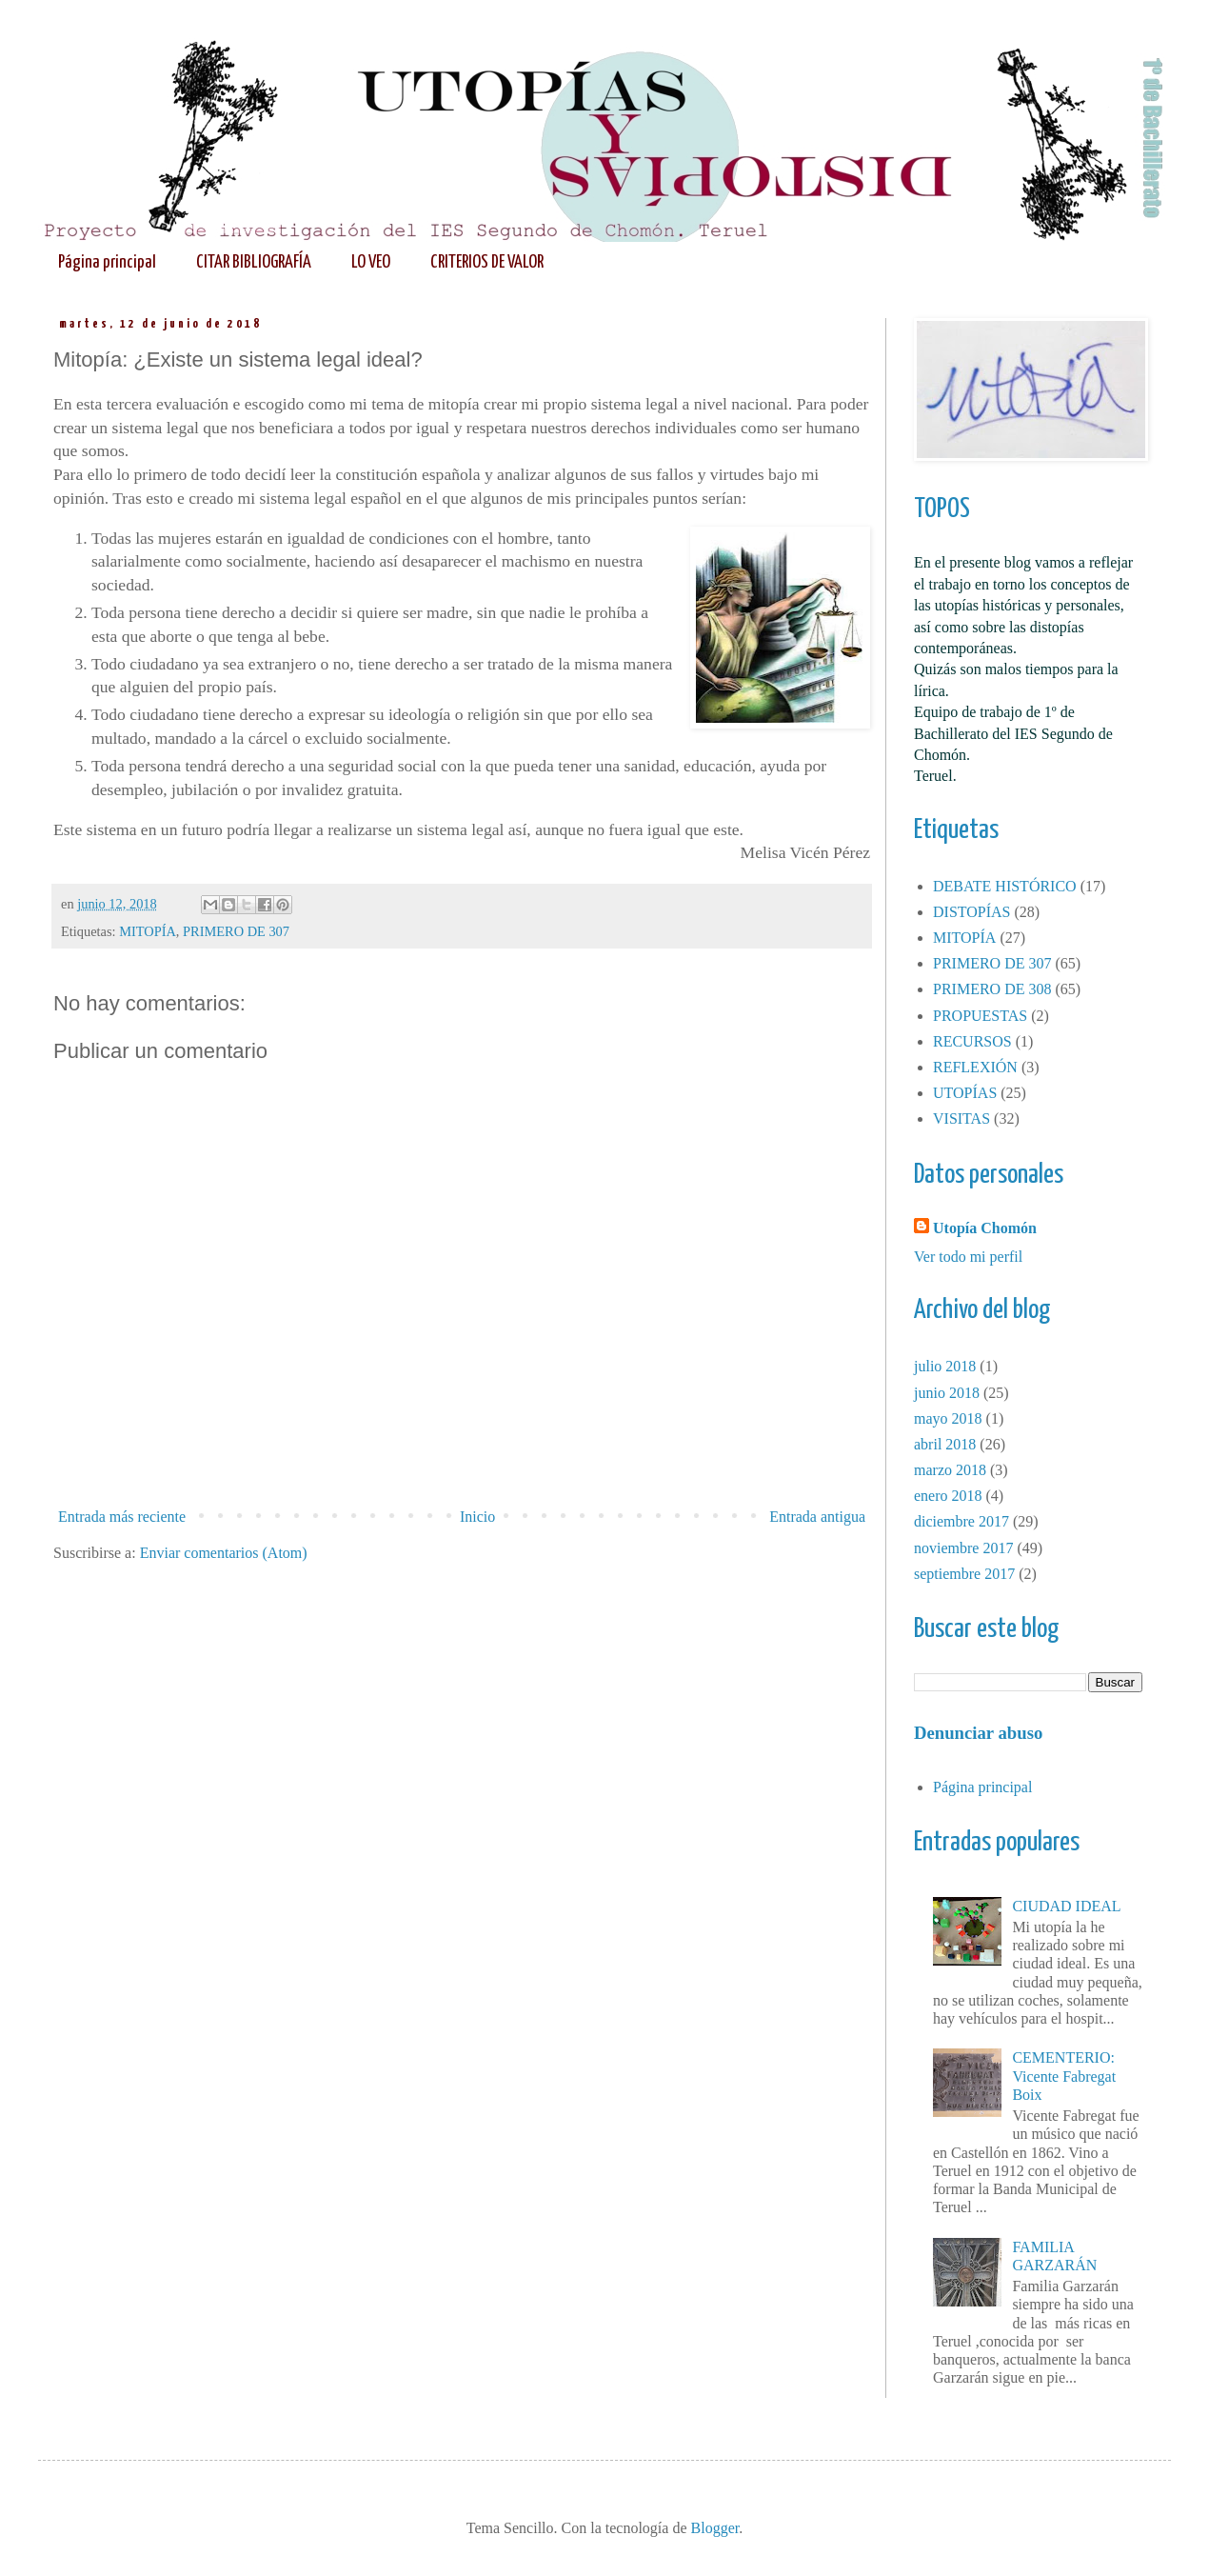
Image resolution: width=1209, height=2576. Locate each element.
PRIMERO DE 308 (992, 989)
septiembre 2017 (964, 1574)
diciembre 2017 (961, 1521)
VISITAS (961, 1118)
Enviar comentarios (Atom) (223, 1553)
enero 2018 (948, 1496)
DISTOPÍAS (972, 912)
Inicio (477, 1516)
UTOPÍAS (965, 1093)
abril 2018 (945, 1444)
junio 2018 (947, 1393)
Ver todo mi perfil (968, 1256)
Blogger (715, 2528)
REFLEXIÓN (975, 1067)
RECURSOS (972, 1041)
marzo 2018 (950, 1470)
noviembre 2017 (963, 1548)
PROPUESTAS (980, 1016)
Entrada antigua (817, 1516)
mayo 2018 (948, 1418)
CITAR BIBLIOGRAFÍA (253, 262)
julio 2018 (945, 1366)
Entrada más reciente (122, 1516)
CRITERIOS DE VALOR (487, 262)
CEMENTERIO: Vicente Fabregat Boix (1064, 2075)
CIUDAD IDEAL (1066, 1906)
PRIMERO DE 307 (236, 931)
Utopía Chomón (985, 1228)
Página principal (107, 262)
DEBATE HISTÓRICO (1005, 886)
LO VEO (370, 262)
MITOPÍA (147, 931)
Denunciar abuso (978, 1733)
